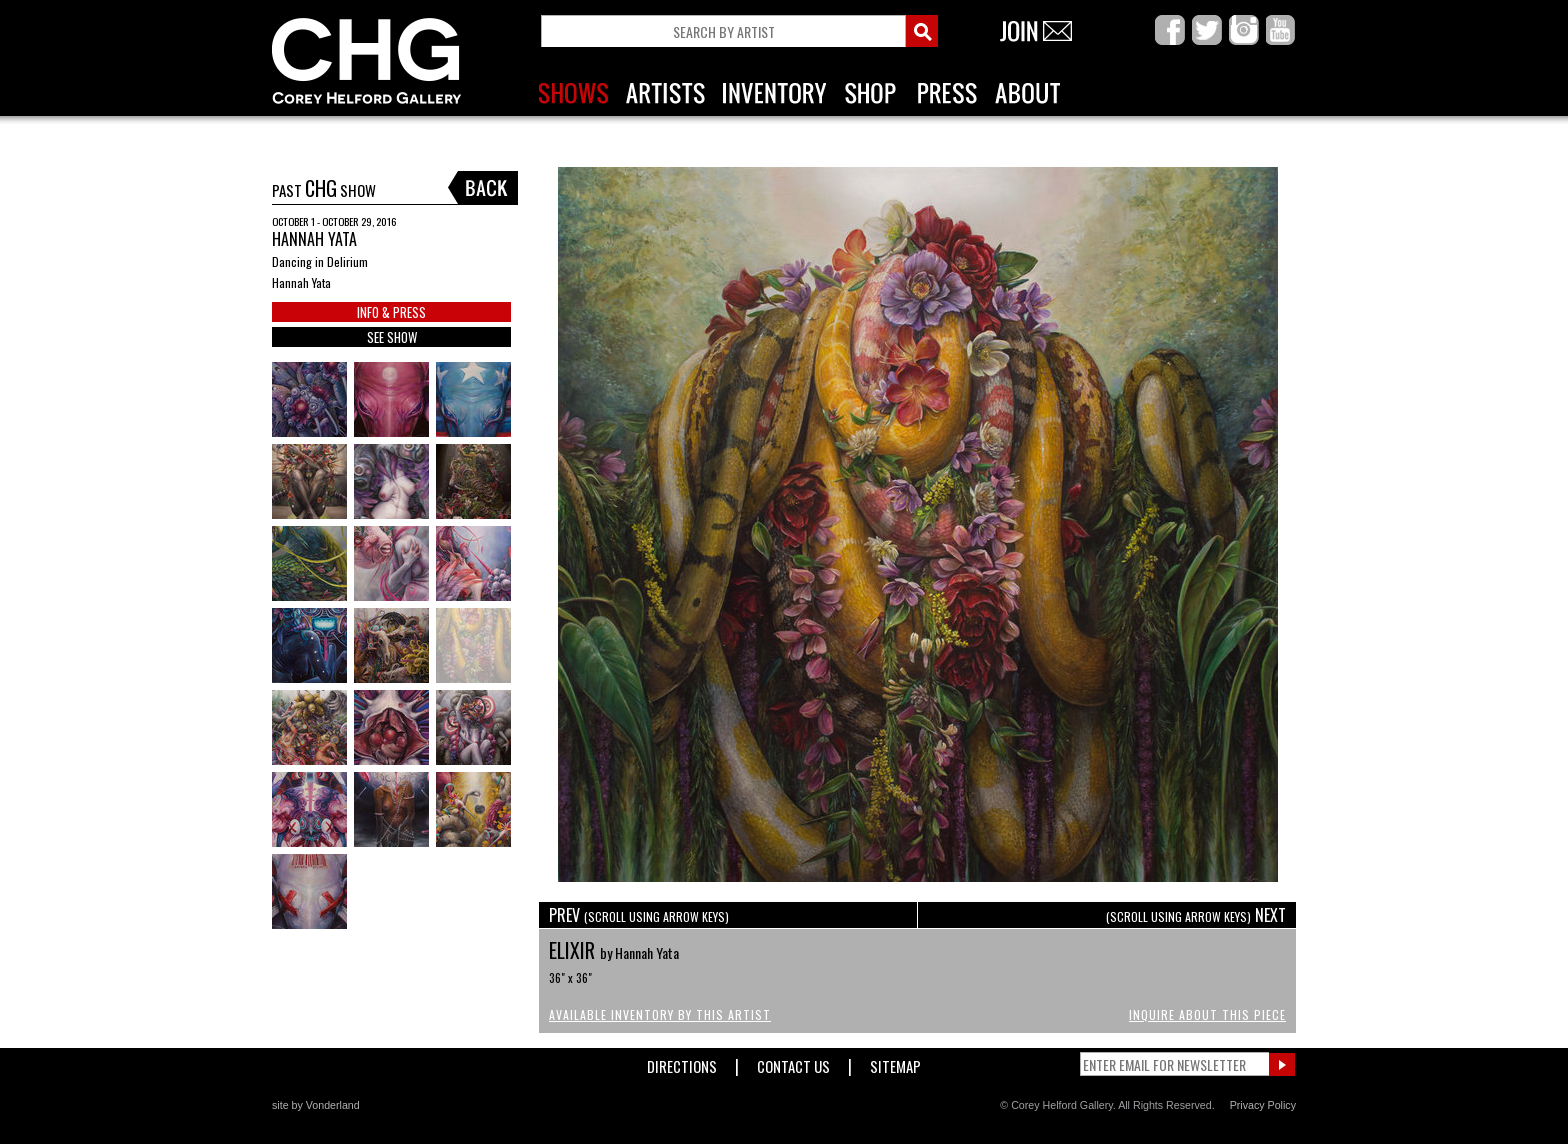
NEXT (1196, 915)
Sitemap (895, 1062)
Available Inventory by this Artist (660, 1014)
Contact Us (793, 1062)
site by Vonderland (316, 1105)
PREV (639, 915)
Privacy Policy (1263, 1105)
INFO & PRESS (391, 312)
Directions (682, 1062)
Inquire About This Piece (1207, 1014)
